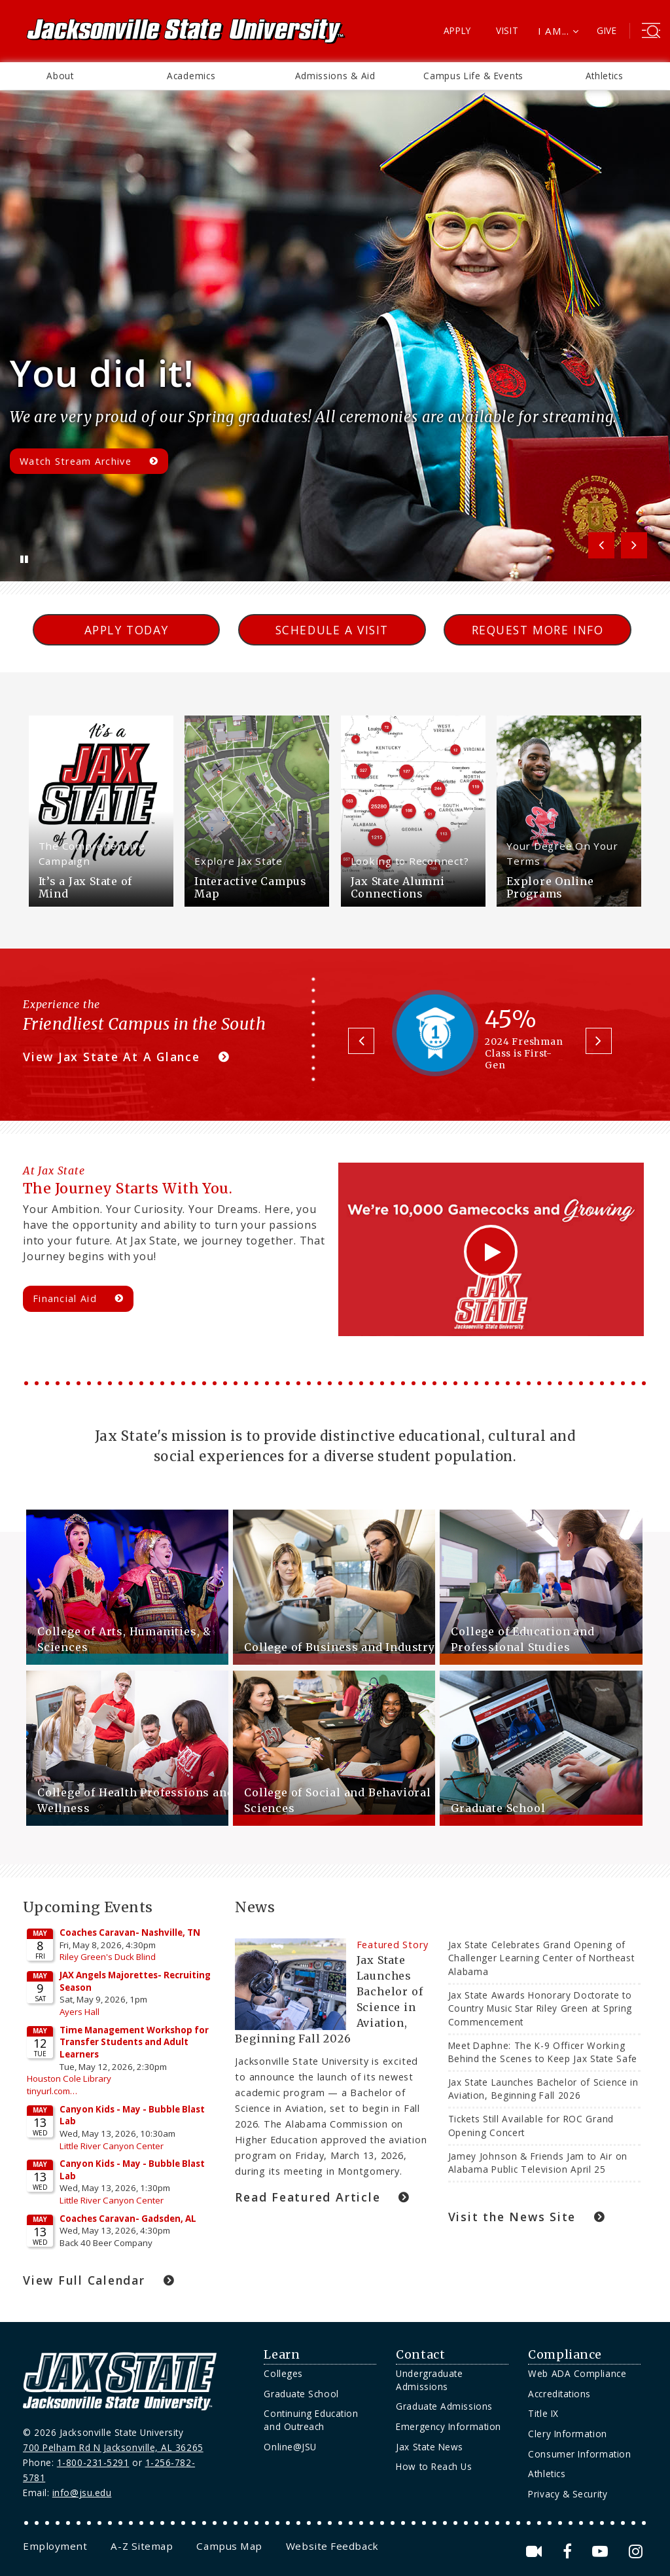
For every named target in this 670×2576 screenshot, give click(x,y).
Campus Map (229, 2545)
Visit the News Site (512, 2216)
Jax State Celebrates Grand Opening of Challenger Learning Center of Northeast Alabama (541, 1958)
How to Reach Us (434, 2466)
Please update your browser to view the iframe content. (120, 2091)
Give (607, 30)
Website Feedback (332, 2545)
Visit (507, 30)
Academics (191, 75)
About (59, 75)
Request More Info (538, 630)
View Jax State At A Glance (111, 1056)
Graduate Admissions (444, 2406)
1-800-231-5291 (93, 2462)
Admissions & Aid (335, 75)
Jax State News (429, 2446)
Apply (458, 30)
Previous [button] (601, 545)
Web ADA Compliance (577, 2373)
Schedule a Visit (332, 630)
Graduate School (301, 2393)
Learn (282, 2355)
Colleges (283, 2373)
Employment (55, 2545)
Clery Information (567, 2433)
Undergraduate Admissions (429, 2380)
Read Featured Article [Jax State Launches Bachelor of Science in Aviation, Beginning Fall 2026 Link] (307, 2197)
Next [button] (634, 545)
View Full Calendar (84, 2280)
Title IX (543, 2413)
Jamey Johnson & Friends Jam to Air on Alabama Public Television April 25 (537, 2162)
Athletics (605, 75)
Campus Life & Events (473, 75)
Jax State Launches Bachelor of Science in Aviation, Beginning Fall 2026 (543, 2088)
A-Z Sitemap (142, 2545)
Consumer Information (579, 2454)
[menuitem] (60, 76)
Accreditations (559, 2393)
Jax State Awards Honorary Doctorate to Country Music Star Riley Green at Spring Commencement (540, 2008)
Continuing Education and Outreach (311, 2420)
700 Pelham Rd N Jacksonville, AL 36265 (113, 2447)
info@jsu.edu (82, 2492)
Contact (420, 2355)
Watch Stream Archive (76, 461)
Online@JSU (290, 2446)
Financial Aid (65, 1298)
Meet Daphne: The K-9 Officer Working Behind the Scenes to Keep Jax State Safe (544, 2052)
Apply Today (126, 630)
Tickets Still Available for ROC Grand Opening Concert (531, 2125)
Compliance (564, 2355)
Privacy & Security (567, 2494)
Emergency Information (448, 2426)
